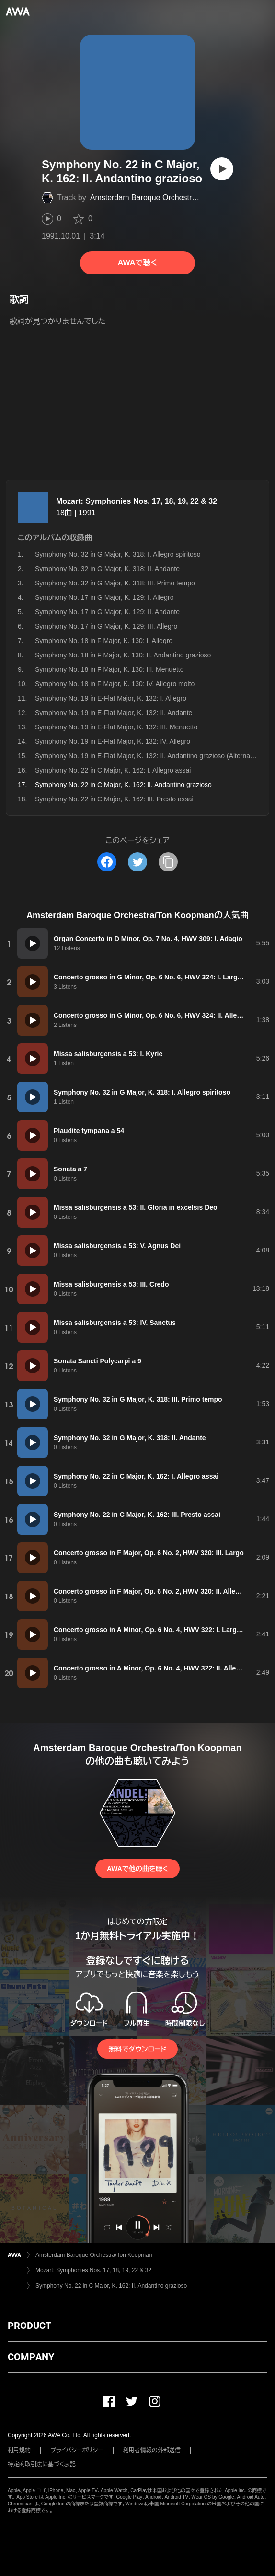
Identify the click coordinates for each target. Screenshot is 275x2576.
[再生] (221, 168)
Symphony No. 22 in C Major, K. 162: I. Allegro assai (113, 770)
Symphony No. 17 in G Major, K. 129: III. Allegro (106, 626)
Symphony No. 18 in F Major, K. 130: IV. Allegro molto (115, 684)
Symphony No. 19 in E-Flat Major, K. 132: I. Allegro (110, 698)
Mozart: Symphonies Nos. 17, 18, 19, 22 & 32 (136, 501)
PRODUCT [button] (29, 2325)
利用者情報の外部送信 (152, 2450)
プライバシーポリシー (76, 2450)
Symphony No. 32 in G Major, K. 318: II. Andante (107, 568)
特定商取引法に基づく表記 (42, 2464)
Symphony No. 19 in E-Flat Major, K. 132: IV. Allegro (112, 741)
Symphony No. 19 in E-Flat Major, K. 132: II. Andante (113, 712)
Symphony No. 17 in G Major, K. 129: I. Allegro (104, 597)
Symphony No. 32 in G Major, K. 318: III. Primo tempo (115, 583)
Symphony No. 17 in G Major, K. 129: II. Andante (107, 612)
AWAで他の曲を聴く (137, 1868)
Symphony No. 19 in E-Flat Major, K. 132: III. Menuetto (116, 727)
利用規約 (19, 2450)
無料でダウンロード (137, 2049)
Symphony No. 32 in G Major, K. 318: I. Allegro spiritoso (118, 554)
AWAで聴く (137, 263)
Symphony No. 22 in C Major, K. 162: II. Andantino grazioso (111, 2285)
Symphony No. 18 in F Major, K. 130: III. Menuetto (109, 669)
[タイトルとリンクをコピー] (168, 861)
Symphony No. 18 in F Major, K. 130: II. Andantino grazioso (123, 655)
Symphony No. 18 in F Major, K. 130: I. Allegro (103, 640)
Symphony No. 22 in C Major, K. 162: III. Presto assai (114, 799)
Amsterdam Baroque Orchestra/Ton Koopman (168, 197)
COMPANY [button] (31, 2356)
